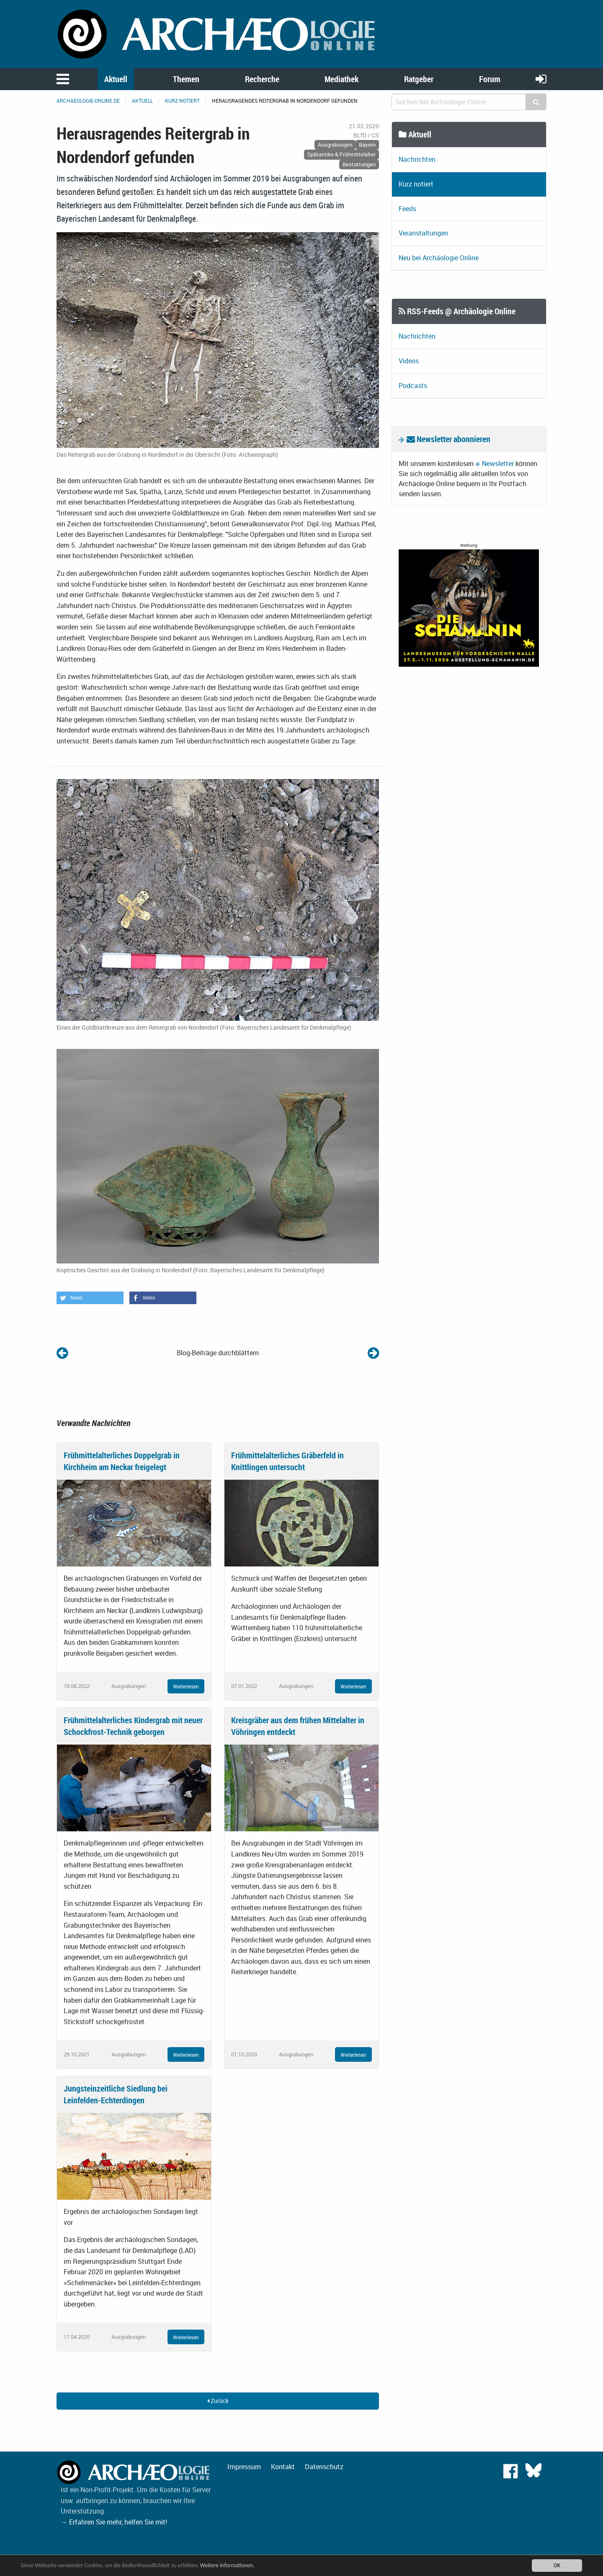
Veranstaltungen (423, 233)
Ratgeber (418, 79)
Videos (409, 360)
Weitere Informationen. (227, 2565)
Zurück (218, 2401)
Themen (186, 79)
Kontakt (283, 2466)
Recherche (262, 79)
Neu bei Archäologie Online (439, 257)
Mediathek (341, 79)
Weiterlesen (186, 1686)
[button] (90, 1298)
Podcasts (413, 385)
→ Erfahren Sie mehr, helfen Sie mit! (114, 2522)
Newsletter (498, 463)
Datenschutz (324, 2466)
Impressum (244, 2466)
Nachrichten (417, 159)
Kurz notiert (182, 100)
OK (557, 2565)
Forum (489, 79)
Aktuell (115, 79)
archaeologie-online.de (88, 100)
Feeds (407, 208)
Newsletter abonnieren (448, 439)
